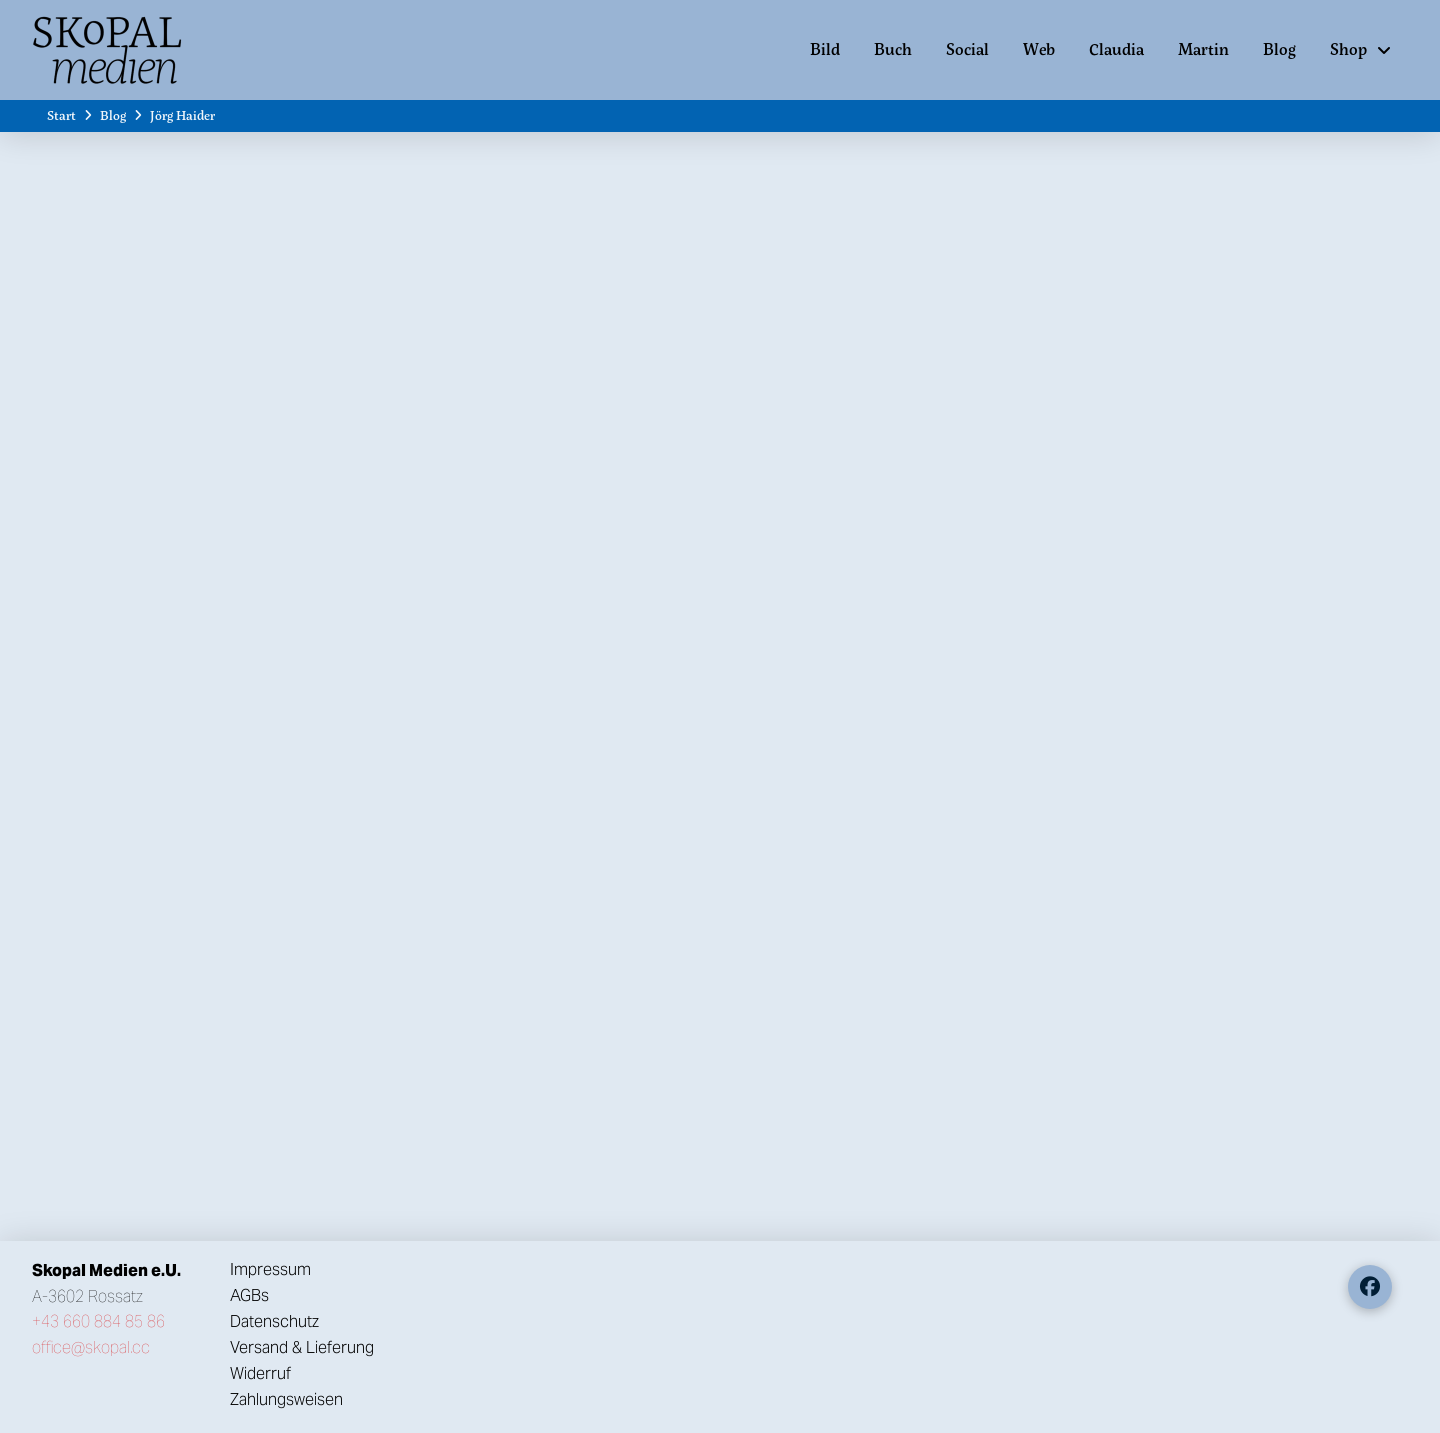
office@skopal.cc (91, 1347)
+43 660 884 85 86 (98, 1321)
